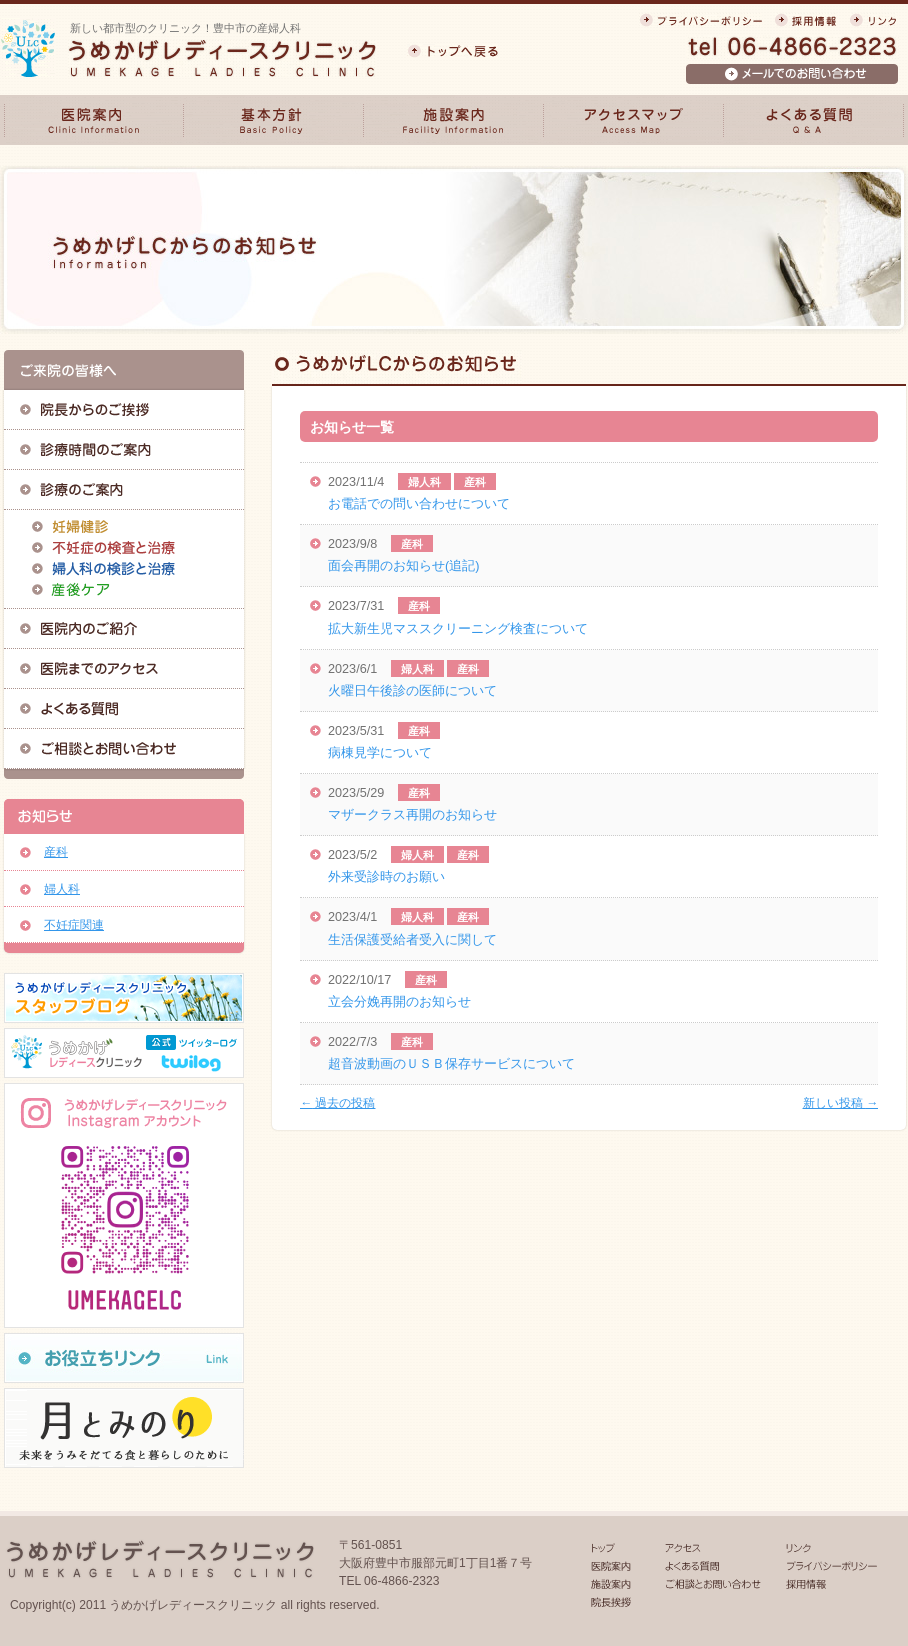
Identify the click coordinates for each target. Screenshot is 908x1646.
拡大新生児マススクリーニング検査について (458, 629)
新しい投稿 (840, 1103)
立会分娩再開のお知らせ (399, 1002)
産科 (475, 482)
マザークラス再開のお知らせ (412, 815)
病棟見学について (380, 753)
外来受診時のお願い (386, 877)
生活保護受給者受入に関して (412, 940)
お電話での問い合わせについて (419, 504)
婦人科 (424, 482)
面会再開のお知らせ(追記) (403, 566)
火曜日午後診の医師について (412, 691)
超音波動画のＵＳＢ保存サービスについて (451, 1064)
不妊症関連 (74, 925)
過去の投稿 (337, 1103)
